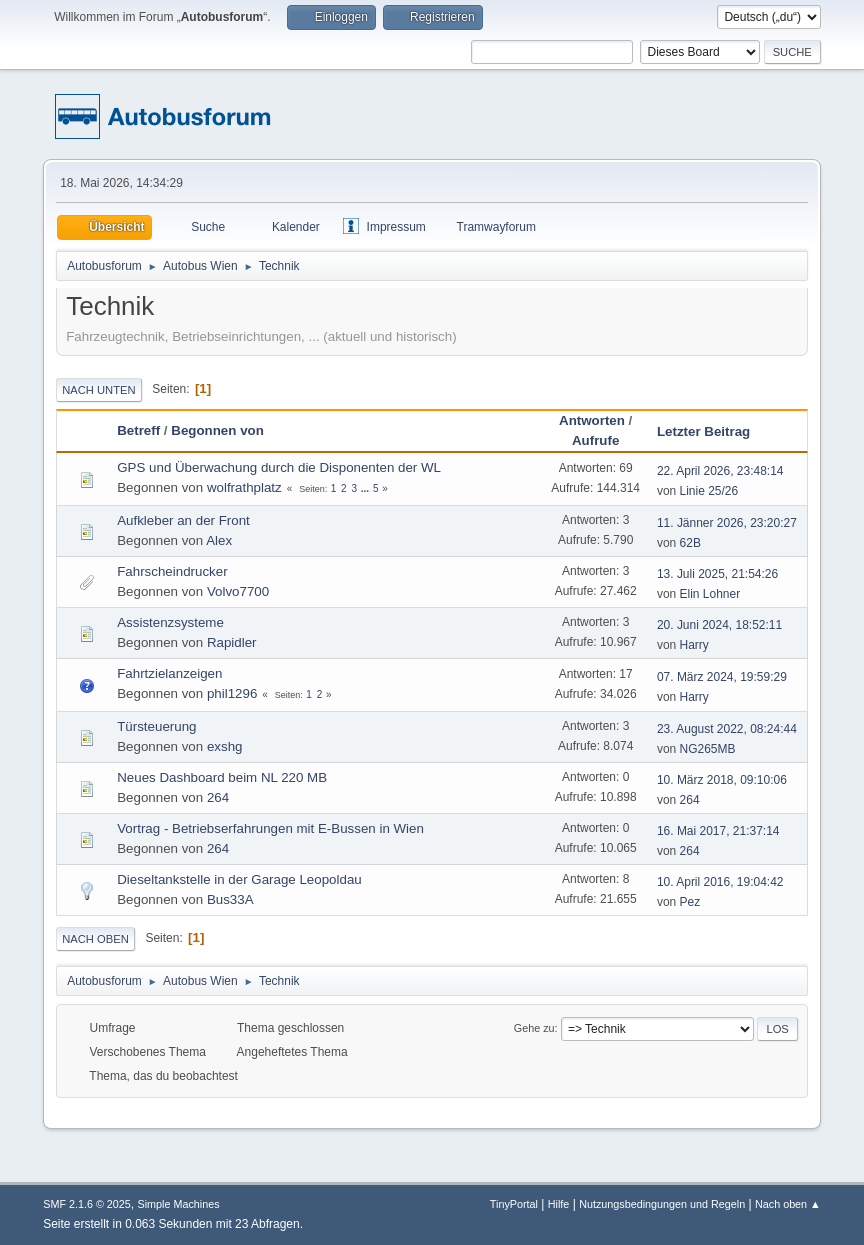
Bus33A (230, 899)
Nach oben (95, 939)
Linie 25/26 (709, 491)
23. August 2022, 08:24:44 (727, 729)
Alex (219, 540)
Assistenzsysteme (170, 622)
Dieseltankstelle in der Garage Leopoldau (239, 879)
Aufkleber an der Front (183, 520)
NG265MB (708, 749)
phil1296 (232, 693)
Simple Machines (179, 1204)
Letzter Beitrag (712, 431)
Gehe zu (534, 1028)
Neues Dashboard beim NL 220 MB (222, 777)
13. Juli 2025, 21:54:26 (717, 574)
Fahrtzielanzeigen (169, 673)
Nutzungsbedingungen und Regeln (662, 1204)
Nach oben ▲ (788, 1204)
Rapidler (232, 642)
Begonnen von (217, 430)
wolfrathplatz (244, 487)
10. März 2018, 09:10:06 (722, 780)
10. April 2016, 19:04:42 (720, 882)
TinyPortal (514, 1204)
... (366, 488)
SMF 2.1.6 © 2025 (87, 1204)
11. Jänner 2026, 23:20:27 (727, 523)
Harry (694, 645)
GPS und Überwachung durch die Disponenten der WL (279, 467)
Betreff (138, 430)
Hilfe (559, 1204)
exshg (225, 746)
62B (690, 543)
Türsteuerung (156, 726)
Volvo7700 (238, 591)
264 (218, 797)
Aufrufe (595, 440)
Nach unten (98, 390)
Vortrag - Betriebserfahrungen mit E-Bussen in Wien (270, 828)
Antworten (592, 420)
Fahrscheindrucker (172, 571)
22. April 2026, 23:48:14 (720, 471)
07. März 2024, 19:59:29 (722, 677)
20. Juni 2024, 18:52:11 (719, 625)
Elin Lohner (710, 594)
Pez (690, 902)
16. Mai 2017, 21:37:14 (718, 831)
